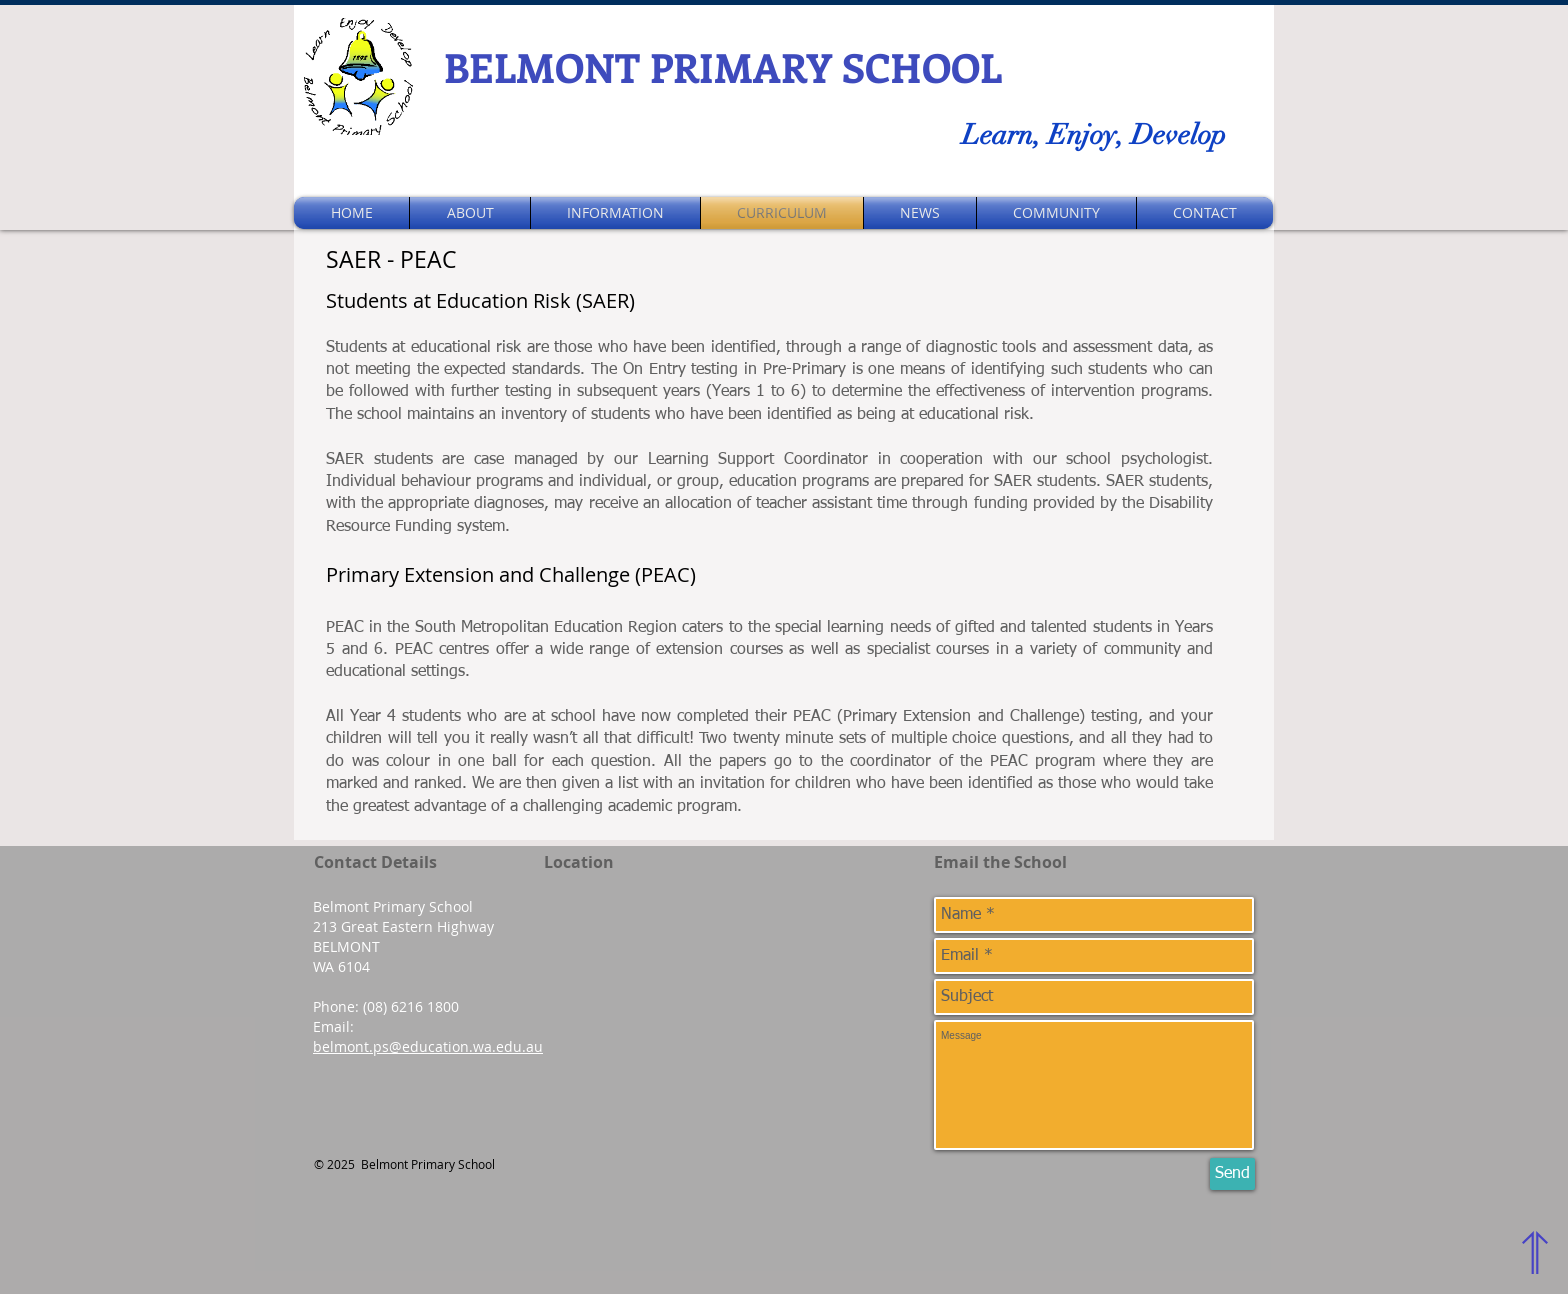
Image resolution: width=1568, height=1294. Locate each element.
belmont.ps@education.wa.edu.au (428, 1046)
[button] (470, 213)
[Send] (1232, 1174)
